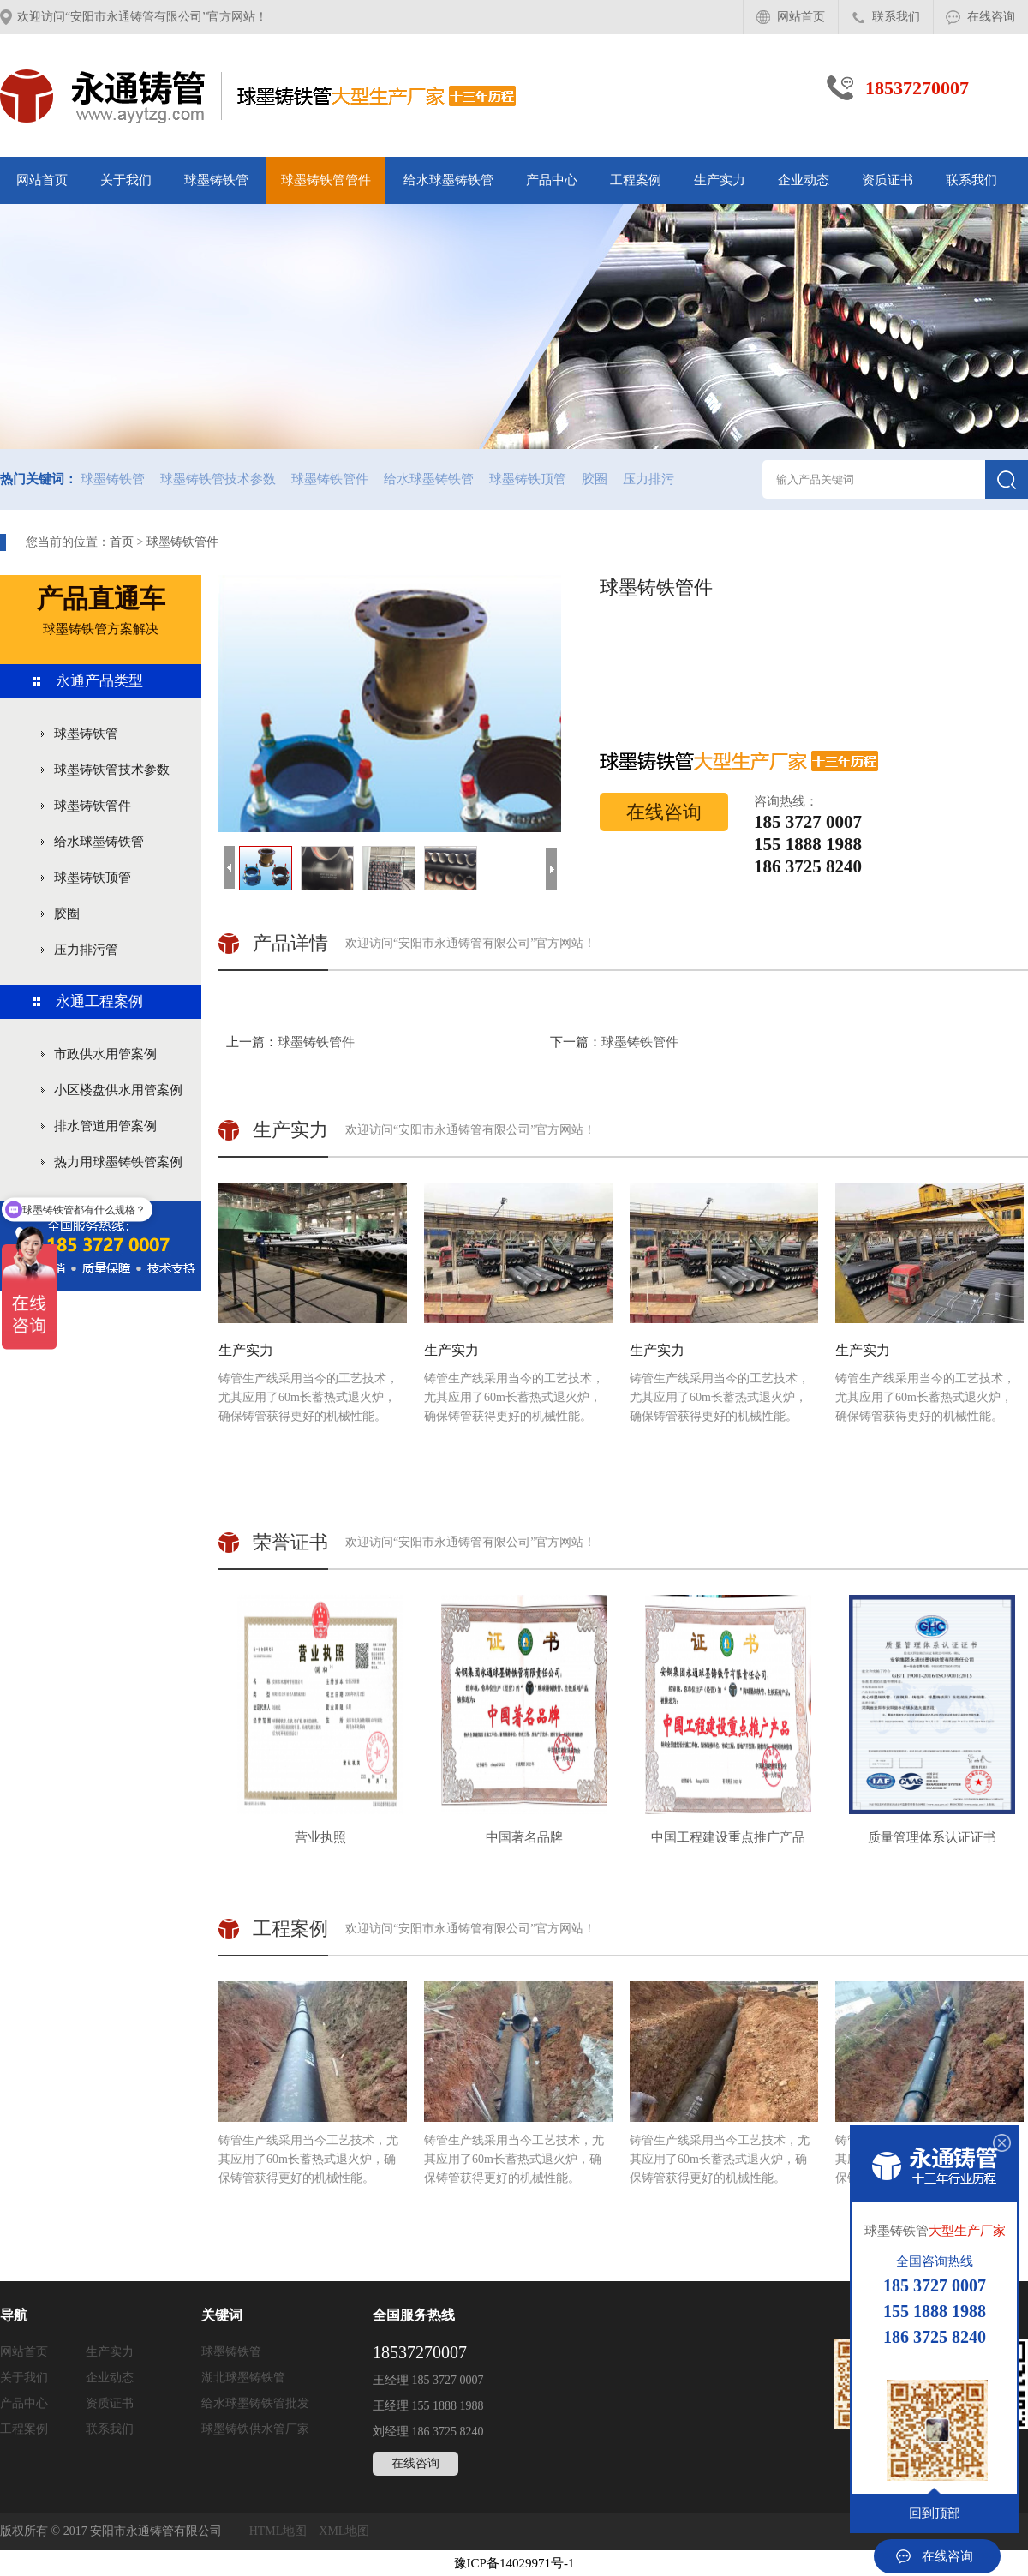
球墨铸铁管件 (329, 479)
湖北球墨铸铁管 (243, 2377)
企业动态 (803, 180)
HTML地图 (278, 2531)
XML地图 (344, 2531)
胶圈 (594, 479)
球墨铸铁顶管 (527, 479)
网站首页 (801, 16)
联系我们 (896, 16)
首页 (122, 542)
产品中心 (551, 180)
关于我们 (126, 180)
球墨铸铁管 (216, 180)
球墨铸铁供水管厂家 (255, 2429)
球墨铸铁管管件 (326, 180)
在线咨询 (991, 16)
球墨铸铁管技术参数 (218, 479)
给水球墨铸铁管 (448, 180)
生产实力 (719, 180)
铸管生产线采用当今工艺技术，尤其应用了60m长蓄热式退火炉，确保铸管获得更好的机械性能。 (312, 2082)
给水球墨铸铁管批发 (255, 2403)
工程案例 (635, 180)
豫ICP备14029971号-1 (514, 2563)
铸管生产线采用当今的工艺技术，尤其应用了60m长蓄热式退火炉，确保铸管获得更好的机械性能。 (312, 1303)
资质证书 (887, 180)
